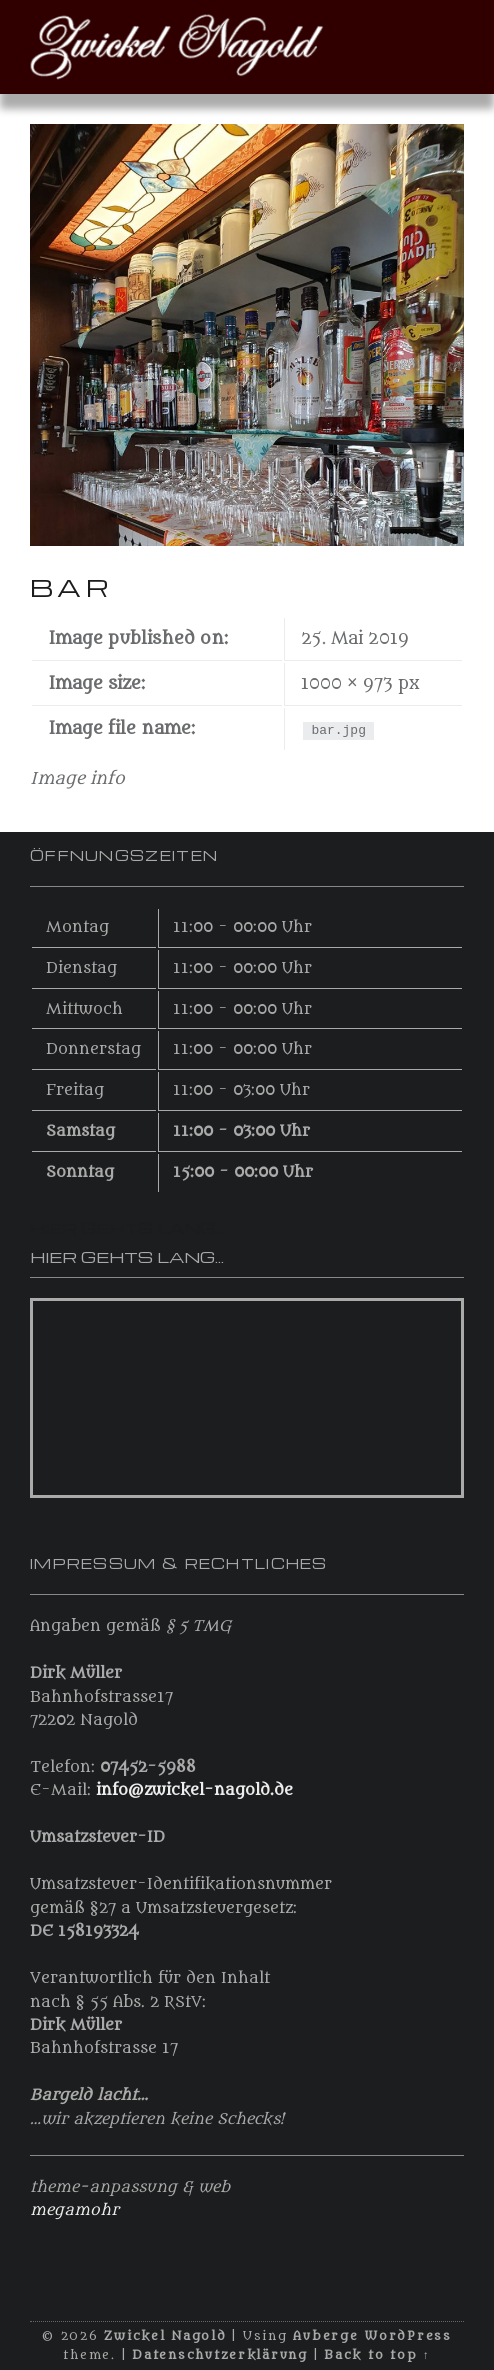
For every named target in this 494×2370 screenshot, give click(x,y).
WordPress (408, 2336)
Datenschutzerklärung (220, 2355)
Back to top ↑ (377, 2355)
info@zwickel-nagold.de (194, 1790)
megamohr (74, 2210)
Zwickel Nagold (165, 2336)
